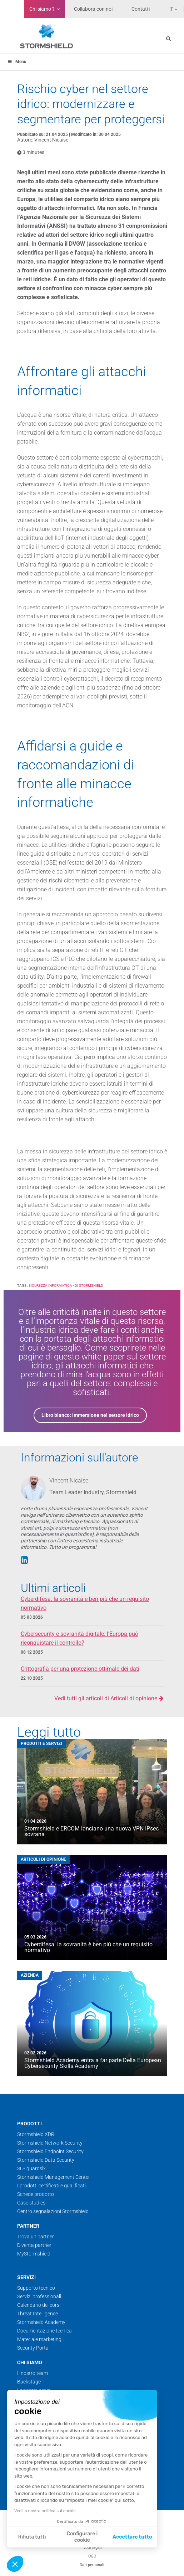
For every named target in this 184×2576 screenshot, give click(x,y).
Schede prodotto (35, 2194)
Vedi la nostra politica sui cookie (45, 2510)
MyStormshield (33, 2254)
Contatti (140, 9)
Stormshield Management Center (53, 2177)
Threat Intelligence (37, 2313)
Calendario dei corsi (38, 2305)
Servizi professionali (39, 2296)
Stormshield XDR (35, 2134)
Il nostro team (32, 2373)
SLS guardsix (31, 2168)
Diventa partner (34, 2245)
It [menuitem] (171, 9)
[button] (15, 2563)
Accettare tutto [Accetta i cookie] (132, 2537)
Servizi (26, 2277)
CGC (92, 2556)
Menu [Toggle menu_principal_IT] (16, 61)
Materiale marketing (39, 2339)
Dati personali (92, 2564)
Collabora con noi (93, 9)
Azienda (30, 1975)
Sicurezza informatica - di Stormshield (66, 1285)
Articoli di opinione (43, 1859)
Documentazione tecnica (44, 2331)
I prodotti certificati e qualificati (51, 2185)
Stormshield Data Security (45, 2160)
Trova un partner (35, 2236)
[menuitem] (169, 9)
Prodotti (29, 2123)
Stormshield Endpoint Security (50, 2151)
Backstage (29, 2382)
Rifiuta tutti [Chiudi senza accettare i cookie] (32, 2537)
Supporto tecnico (36, 2288)
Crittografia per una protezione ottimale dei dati (80, 1668)
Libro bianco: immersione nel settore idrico (90, 1415)
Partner (28, 2226)
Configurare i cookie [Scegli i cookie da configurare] (82, 2537)
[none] (169, 9)
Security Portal (33, 2348)
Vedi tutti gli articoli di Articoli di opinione (109, 1698)
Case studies (31, 2203)
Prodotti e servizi (41, 1743)
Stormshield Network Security (50, 2143)
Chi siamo (29, 2362)
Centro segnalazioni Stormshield (53, 2211)
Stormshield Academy (41, 2322)
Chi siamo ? (42, 9)
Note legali (92, 2547)
